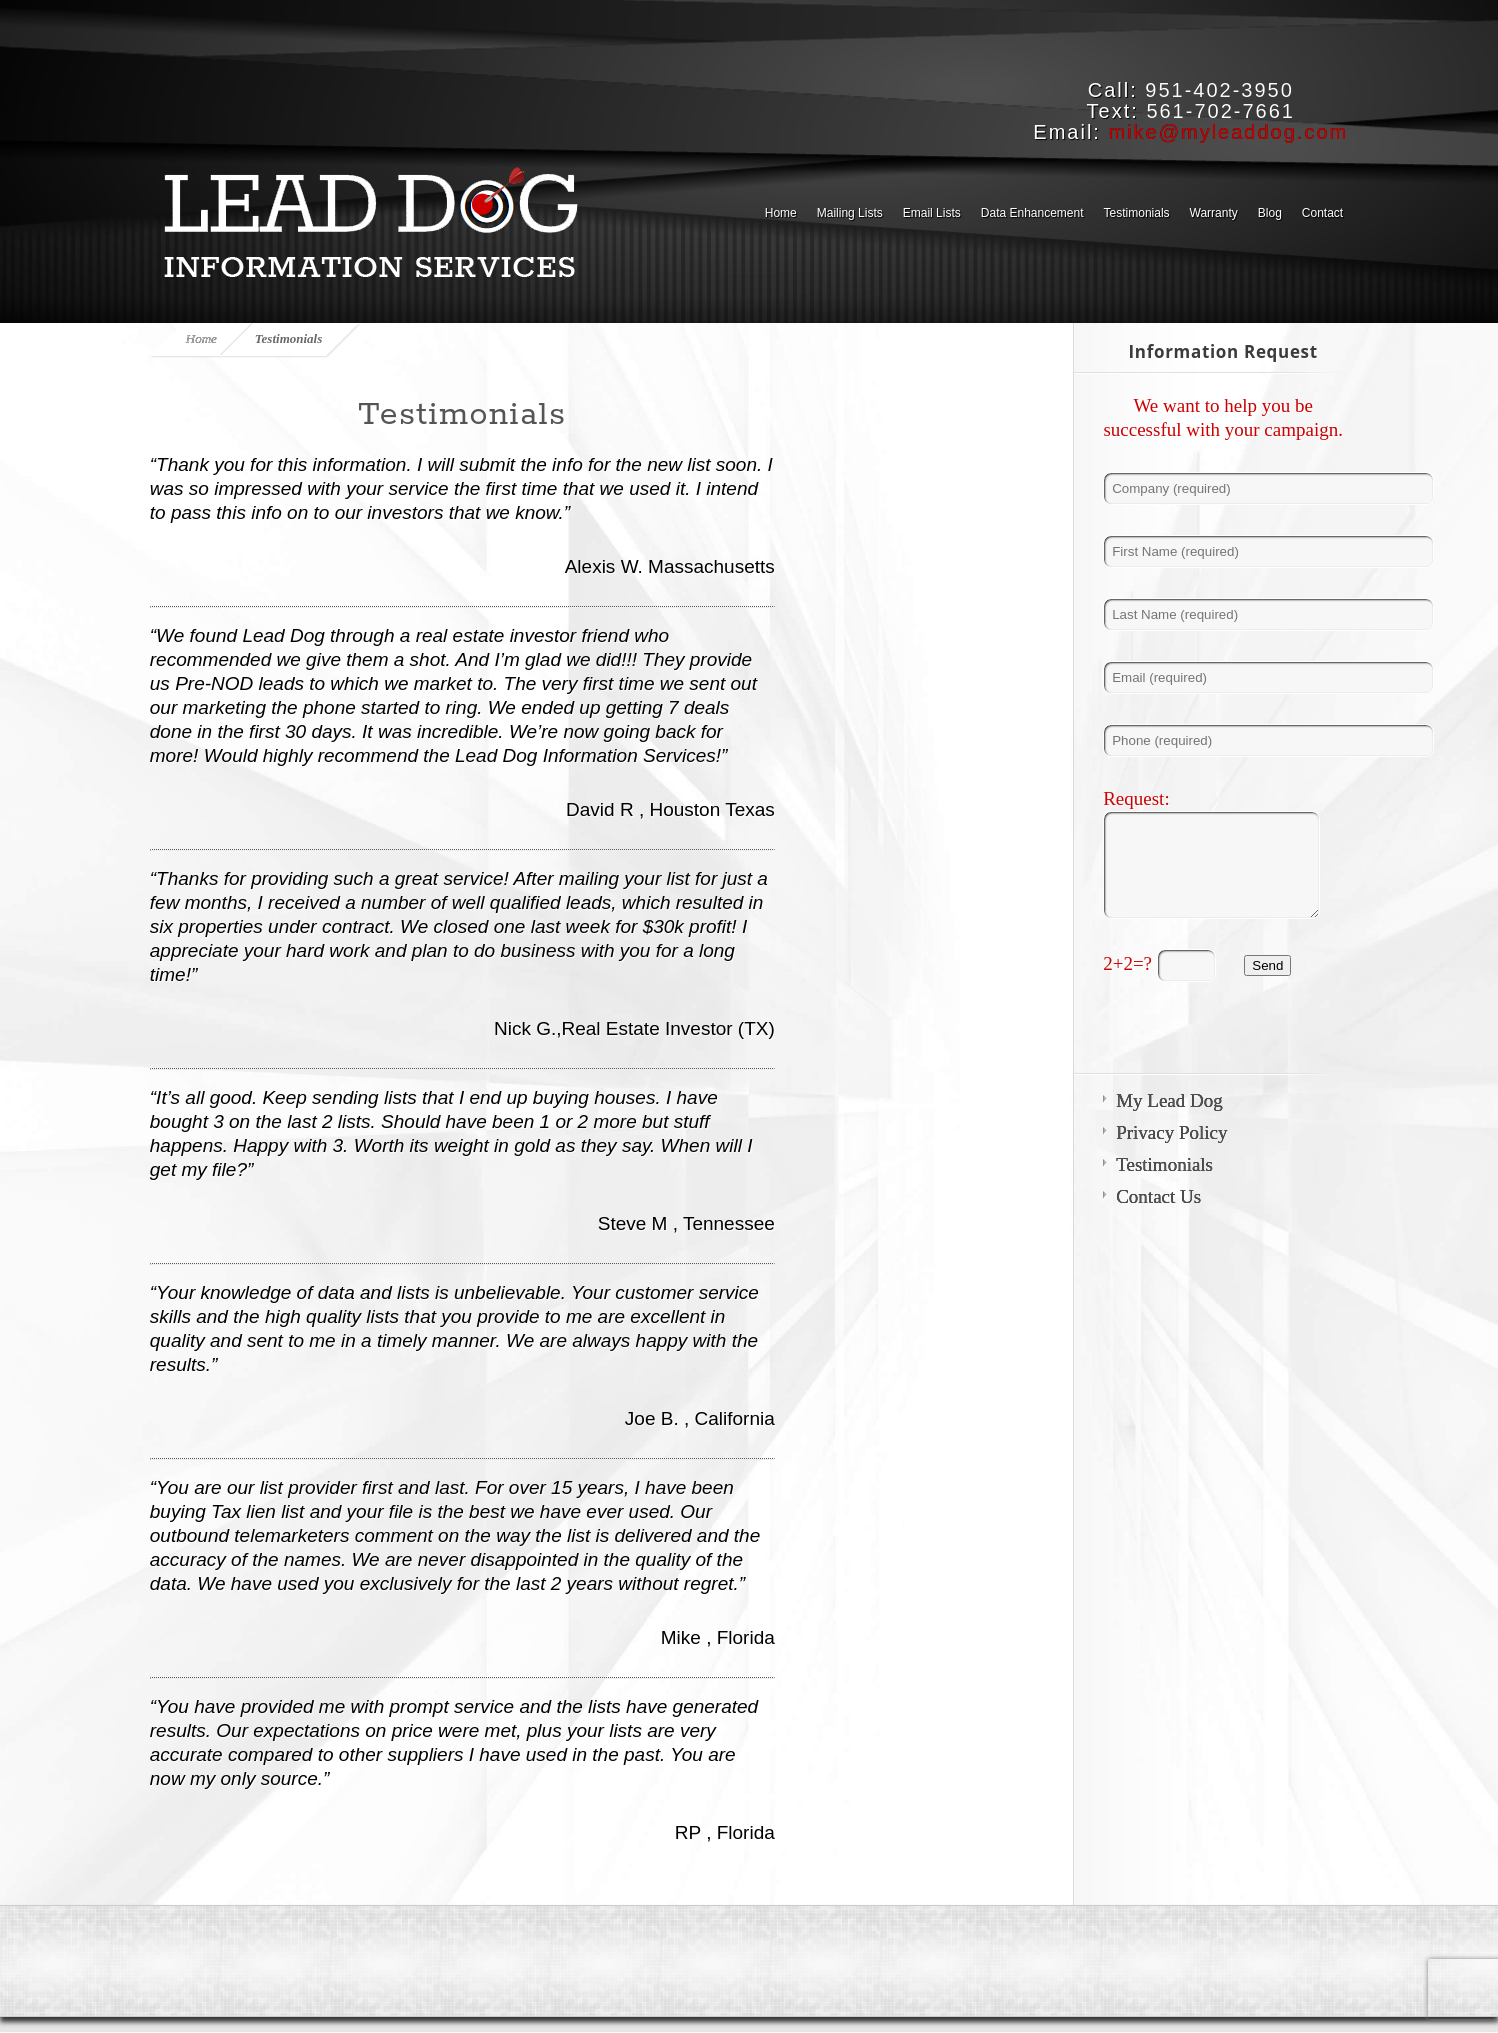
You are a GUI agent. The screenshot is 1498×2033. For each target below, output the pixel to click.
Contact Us (1158, 1196)
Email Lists (932, 213)
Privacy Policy (1171, 1132)
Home (781, 213)
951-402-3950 (1219, 90)
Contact (1322, 213)
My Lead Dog (1169, 1100)
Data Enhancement (1032, 213)
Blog (1270, 213)
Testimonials (1137, 213)
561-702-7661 (1220, 111)
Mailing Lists (850, 213)
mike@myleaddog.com (1228, 132)
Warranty (1214, 213)
